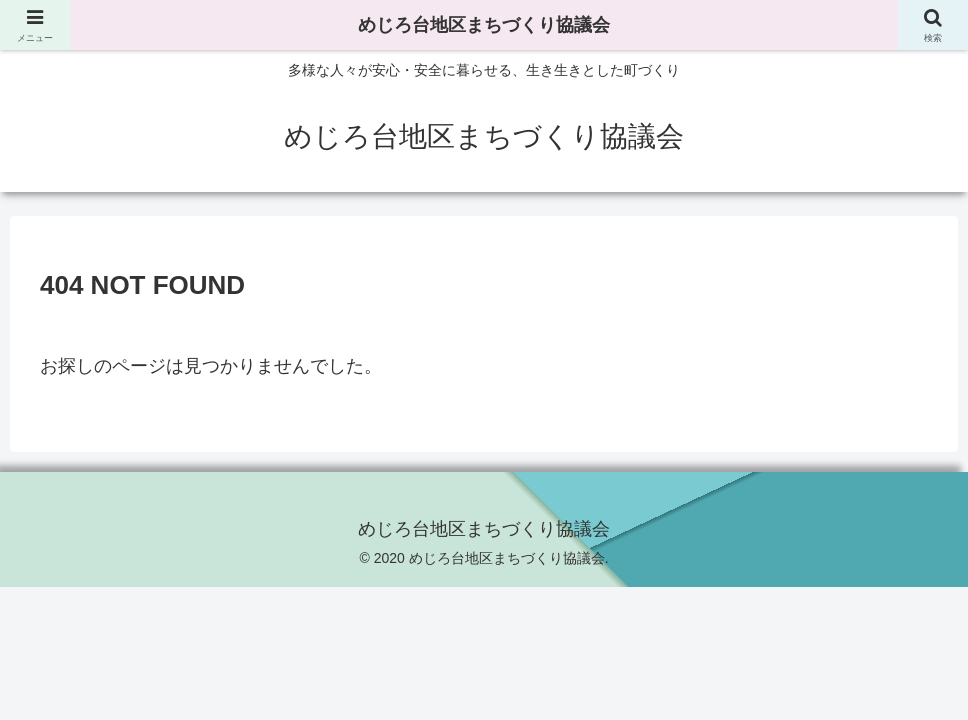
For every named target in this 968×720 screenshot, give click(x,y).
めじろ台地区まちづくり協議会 (484, 25)
